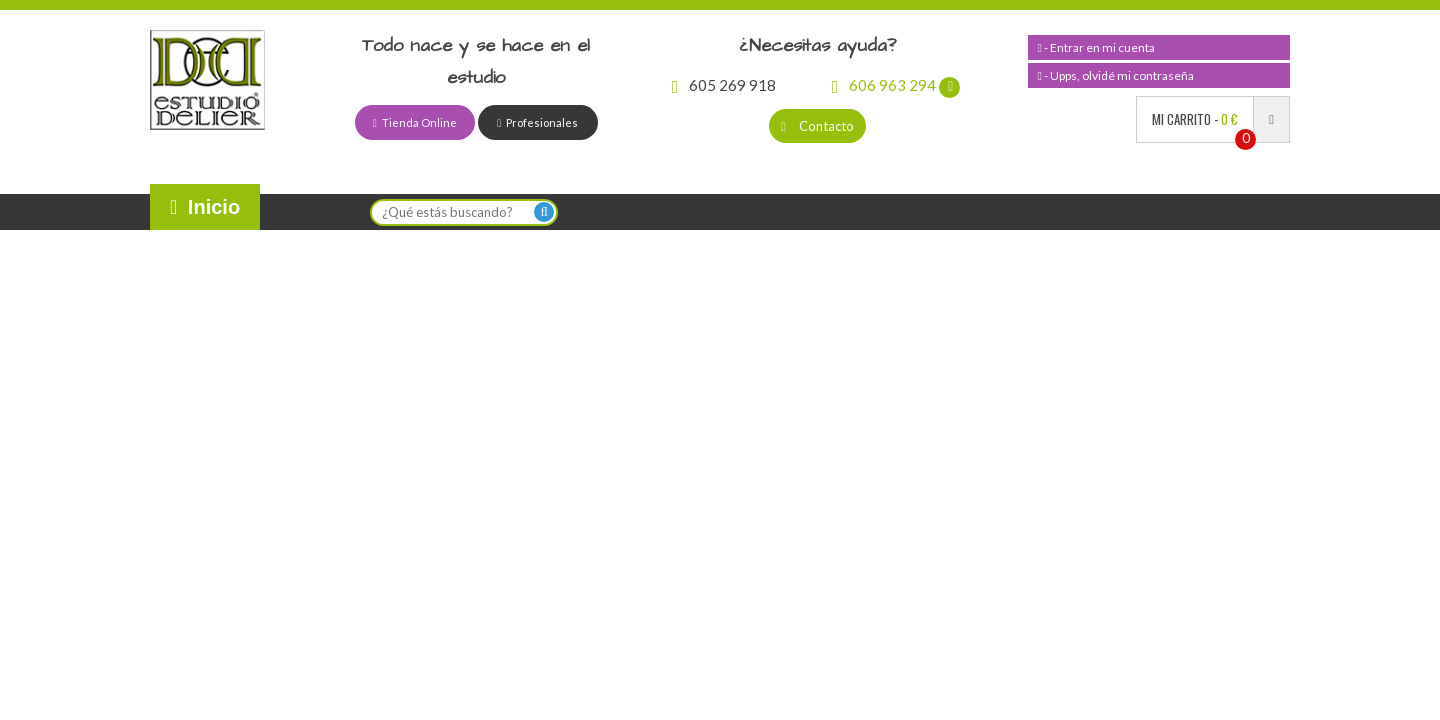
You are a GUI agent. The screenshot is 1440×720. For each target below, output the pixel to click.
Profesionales (537, 122)
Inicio (205, 207)
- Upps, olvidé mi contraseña (1116, 75)
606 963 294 (896, 85)
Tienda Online (415, 122)
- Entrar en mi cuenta (1096, 47)
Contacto (817, 126)
